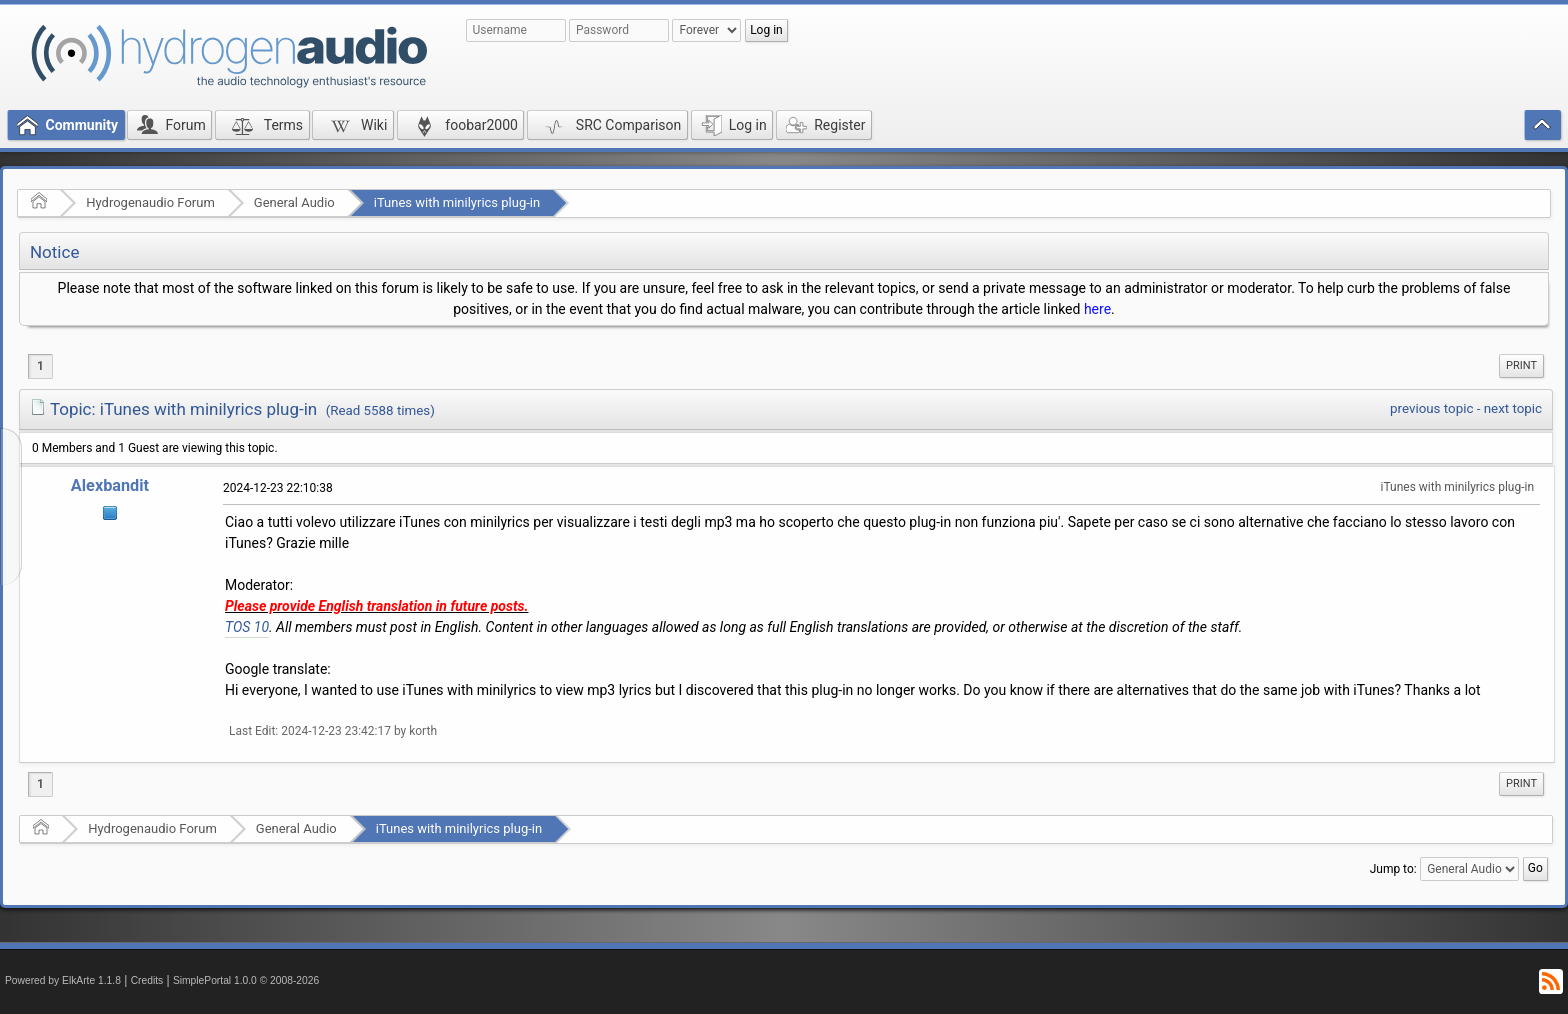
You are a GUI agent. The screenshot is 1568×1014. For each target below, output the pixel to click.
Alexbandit (110, 485)
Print (1521, 365)
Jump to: (1393, 869)
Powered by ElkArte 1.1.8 (63, 980)
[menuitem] (1521, 366)
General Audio (294, 202)
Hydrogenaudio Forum (150, 202)
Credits (147, 980)
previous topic (1431, 408)
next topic (1513, 408)
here (1097, 309)
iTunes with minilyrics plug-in (457, 202)
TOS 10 (247, 627)
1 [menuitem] (40, 366)
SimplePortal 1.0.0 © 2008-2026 (246, 980)
